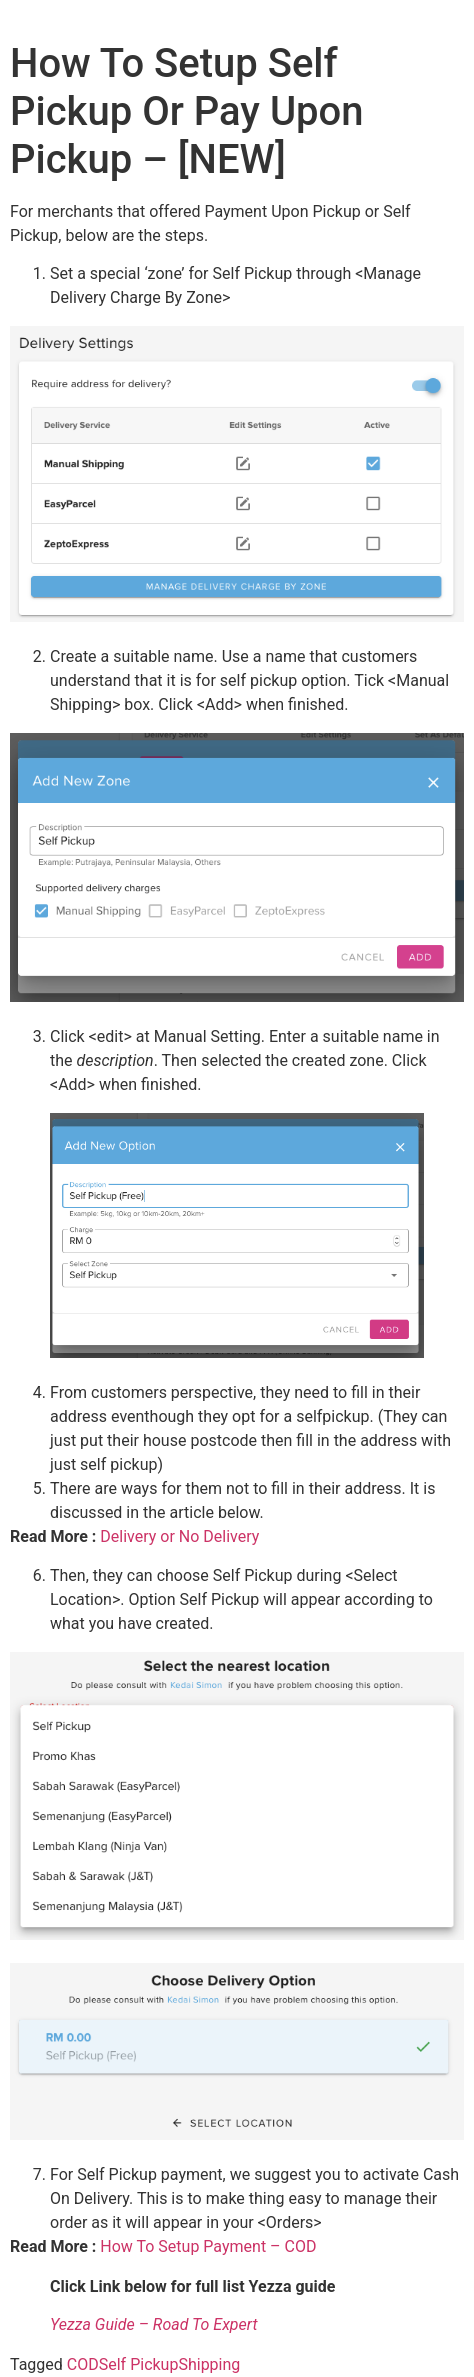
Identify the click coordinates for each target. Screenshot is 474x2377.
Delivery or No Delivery (179, 1536)
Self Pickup (139, 2364)
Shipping (209, 2364)
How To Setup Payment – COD (208, 2246)
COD (83, 2364)
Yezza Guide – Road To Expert (154, 2324)
